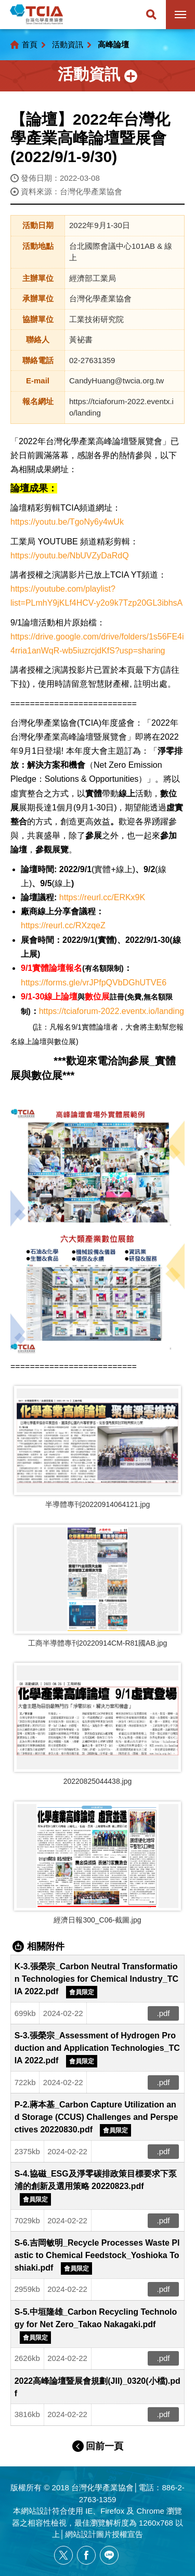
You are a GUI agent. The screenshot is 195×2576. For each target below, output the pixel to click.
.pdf (163, 2013)
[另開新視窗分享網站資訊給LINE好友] (109, 2555)
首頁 (29, 44)
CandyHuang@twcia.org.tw (116, 380)
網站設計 (36, 2510)
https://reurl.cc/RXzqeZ (63, 925)
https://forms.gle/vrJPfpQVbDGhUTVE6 (93, 982)
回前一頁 (104, 2446)
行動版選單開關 (180, 16)
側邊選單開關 (97, 75)
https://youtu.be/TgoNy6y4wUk (67, 521)
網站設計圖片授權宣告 (104, 2534)
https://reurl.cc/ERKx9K (102, 897)
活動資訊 (67, 44)
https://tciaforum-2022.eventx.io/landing (111, 1011)
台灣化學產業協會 (36, 14)
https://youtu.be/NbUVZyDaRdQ (69, 555)
